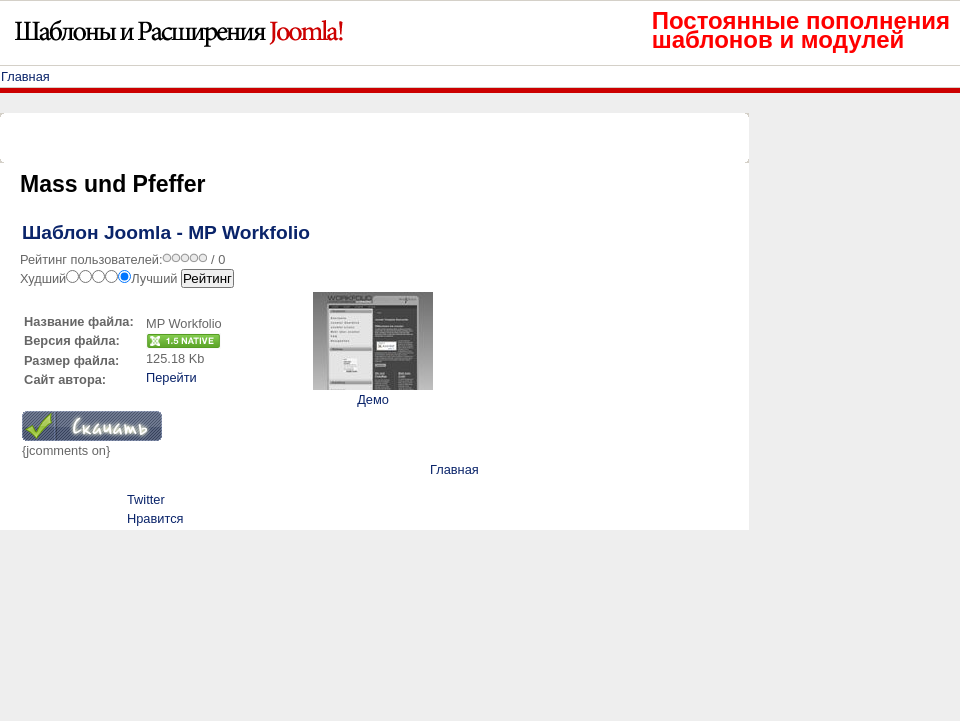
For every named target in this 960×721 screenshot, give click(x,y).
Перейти (171, 377)
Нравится (155, 518)
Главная (25, 76)
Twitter (146, 499)
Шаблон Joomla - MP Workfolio (166, 232)
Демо (373, 399)
